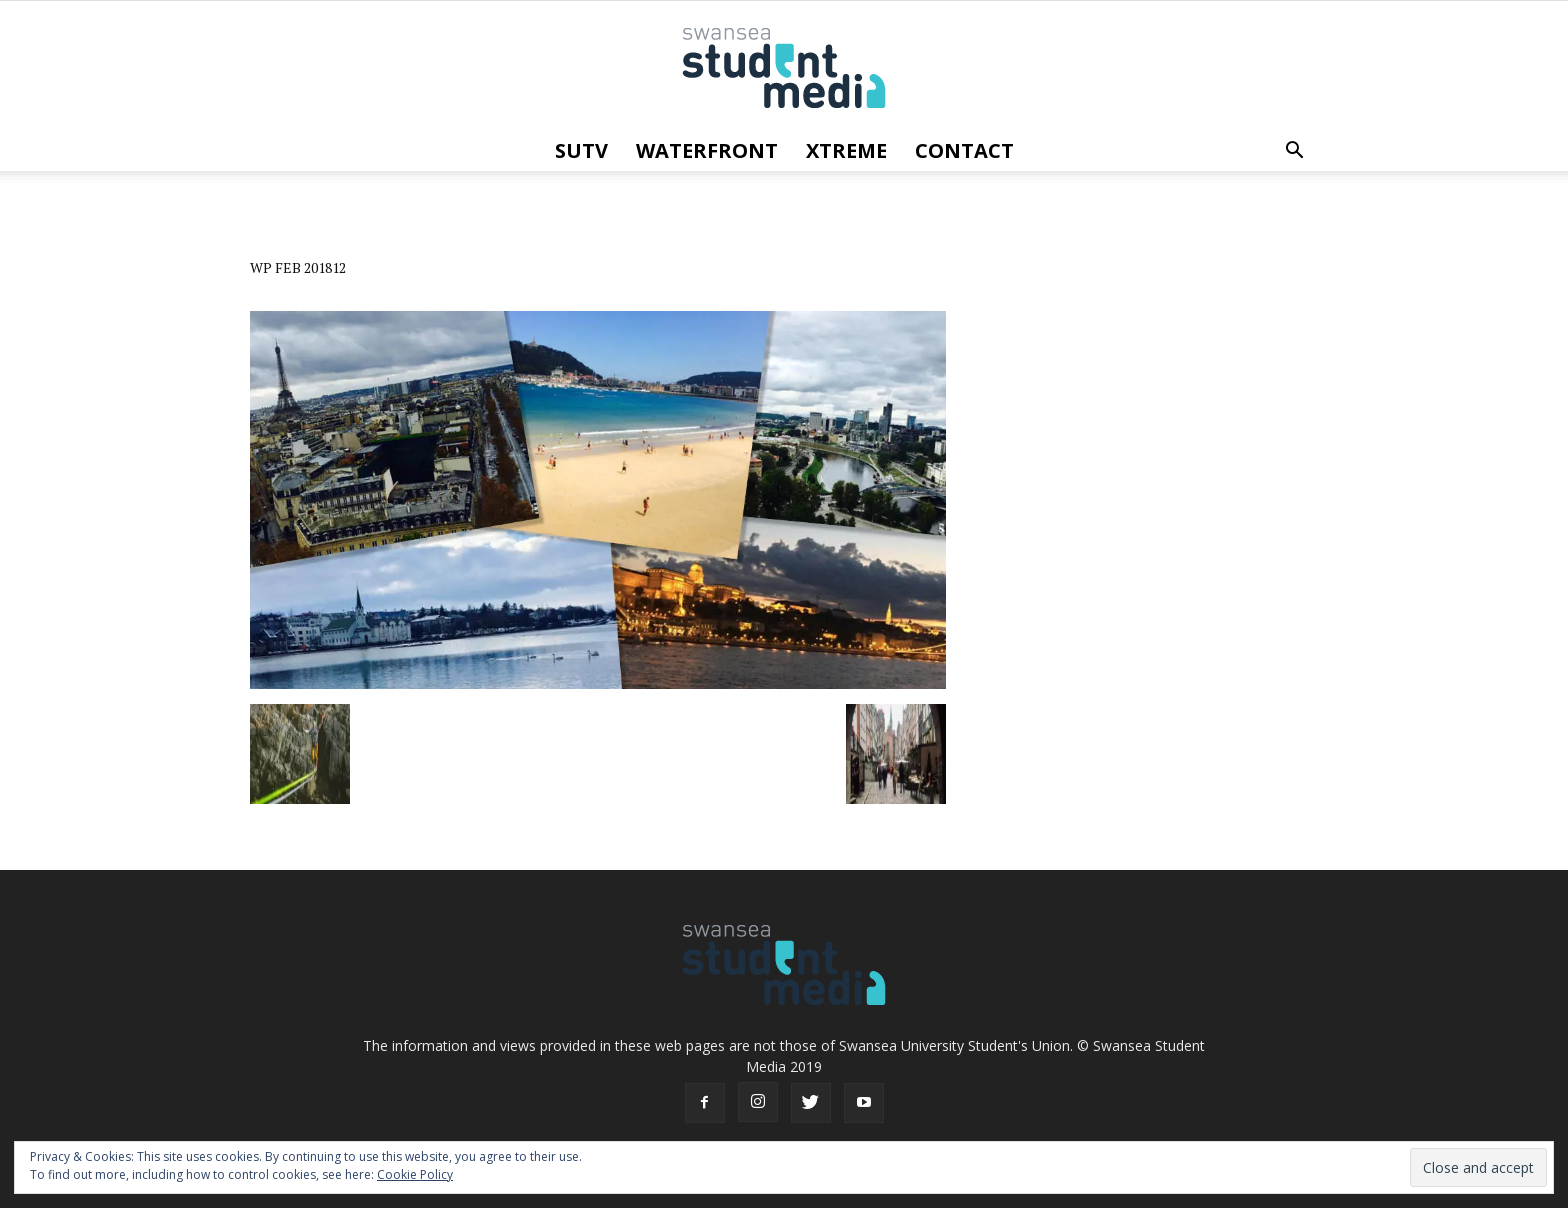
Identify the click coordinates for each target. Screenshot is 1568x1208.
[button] (1294, 151)
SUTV (581, 150)
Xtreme (846, 150)
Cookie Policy (415, 1174)
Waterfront (707, 150)
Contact (964, 150)
